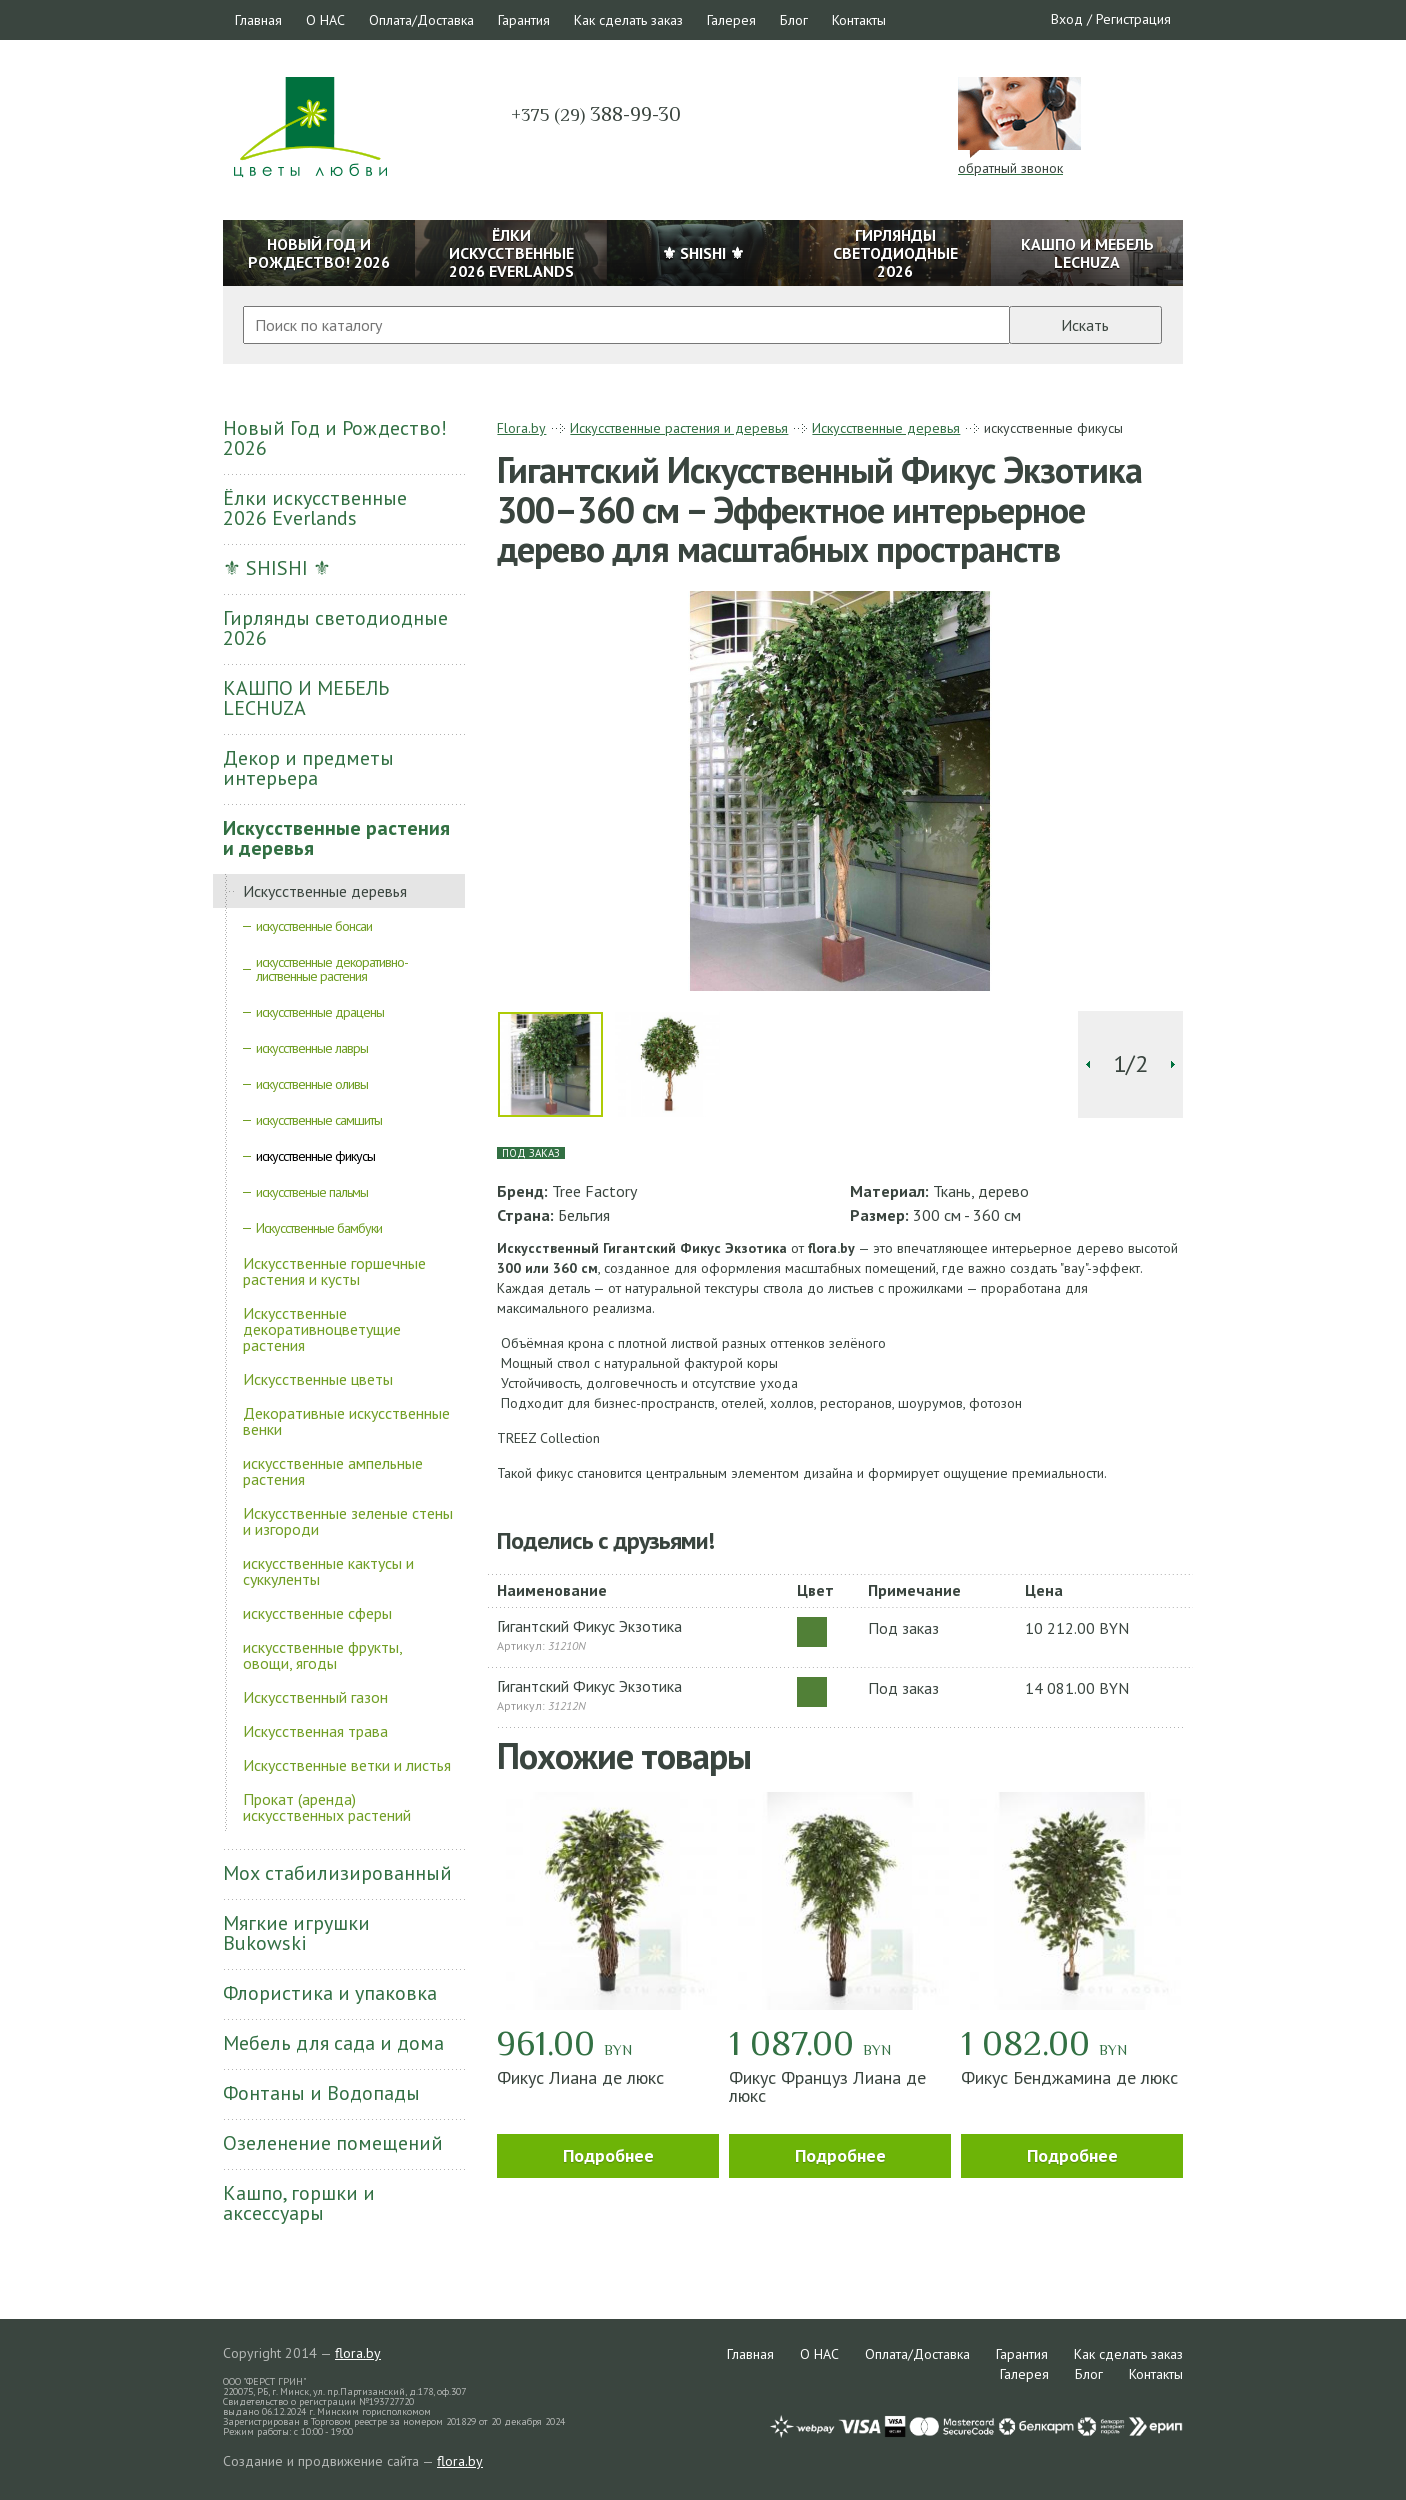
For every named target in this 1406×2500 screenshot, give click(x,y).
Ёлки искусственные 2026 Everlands (315, 508)
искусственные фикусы (315, 1156)
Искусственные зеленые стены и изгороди (348, 1521)
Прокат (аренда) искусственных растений (327, 1807)
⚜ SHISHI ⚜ (277, 568)
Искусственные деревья (325, 891)
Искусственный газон (315, 1697)
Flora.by (521, 428)
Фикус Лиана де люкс (580, 2077)
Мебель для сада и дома (333, 2043)
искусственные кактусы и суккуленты (328, 1571)
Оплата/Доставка (421, 20)
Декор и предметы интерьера (308, 768)
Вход (1067, 19)
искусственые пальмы (312, 1192)
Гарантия (524, 20)
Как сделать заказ (628, 20)
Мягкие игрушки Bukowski (296, 1933)
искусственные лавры (312, 1048)
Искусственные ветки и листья (347, 1765)
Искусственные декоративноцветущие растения (322, 1329)
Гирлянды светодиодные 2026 (335, 628)
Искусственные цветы (318, 1379)
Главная (258, 20)
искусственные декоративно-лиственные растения (332, 969)
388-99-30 (596, 114)
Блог (794, 20)
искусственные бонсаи (314, 926)
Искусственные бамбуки (319, 1228)
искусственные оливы (312, 1084)
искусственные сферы (317, 1613)
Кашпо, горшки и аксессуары (299, 2203)
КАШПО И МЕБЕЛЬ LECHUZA (306, 698)
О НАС (325, 20)
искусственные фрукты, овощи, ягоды (322, 1655)
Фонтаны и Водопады (321, 2093)
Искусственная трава (315, 1731)
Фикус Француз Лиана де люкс (827, 2086)
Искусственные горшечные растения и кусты (334, 1271)
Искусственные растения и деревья (336, 838)
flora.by (358, 2353)
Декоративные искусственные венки (346, 1421)
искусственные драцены (320, 1012)
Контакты (859, 20)
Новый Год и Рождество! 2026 (335, 438)
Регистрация (1133, 19)
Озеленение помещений (333, 2143)
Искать (1085, 325)
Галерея (731, 20)
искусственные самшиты (319, 1120)
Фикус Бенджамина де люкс (1069, 2077)
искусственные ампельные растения (333, 1471)
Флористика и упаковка (330, 1993)
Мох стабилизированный (337, 1873)
